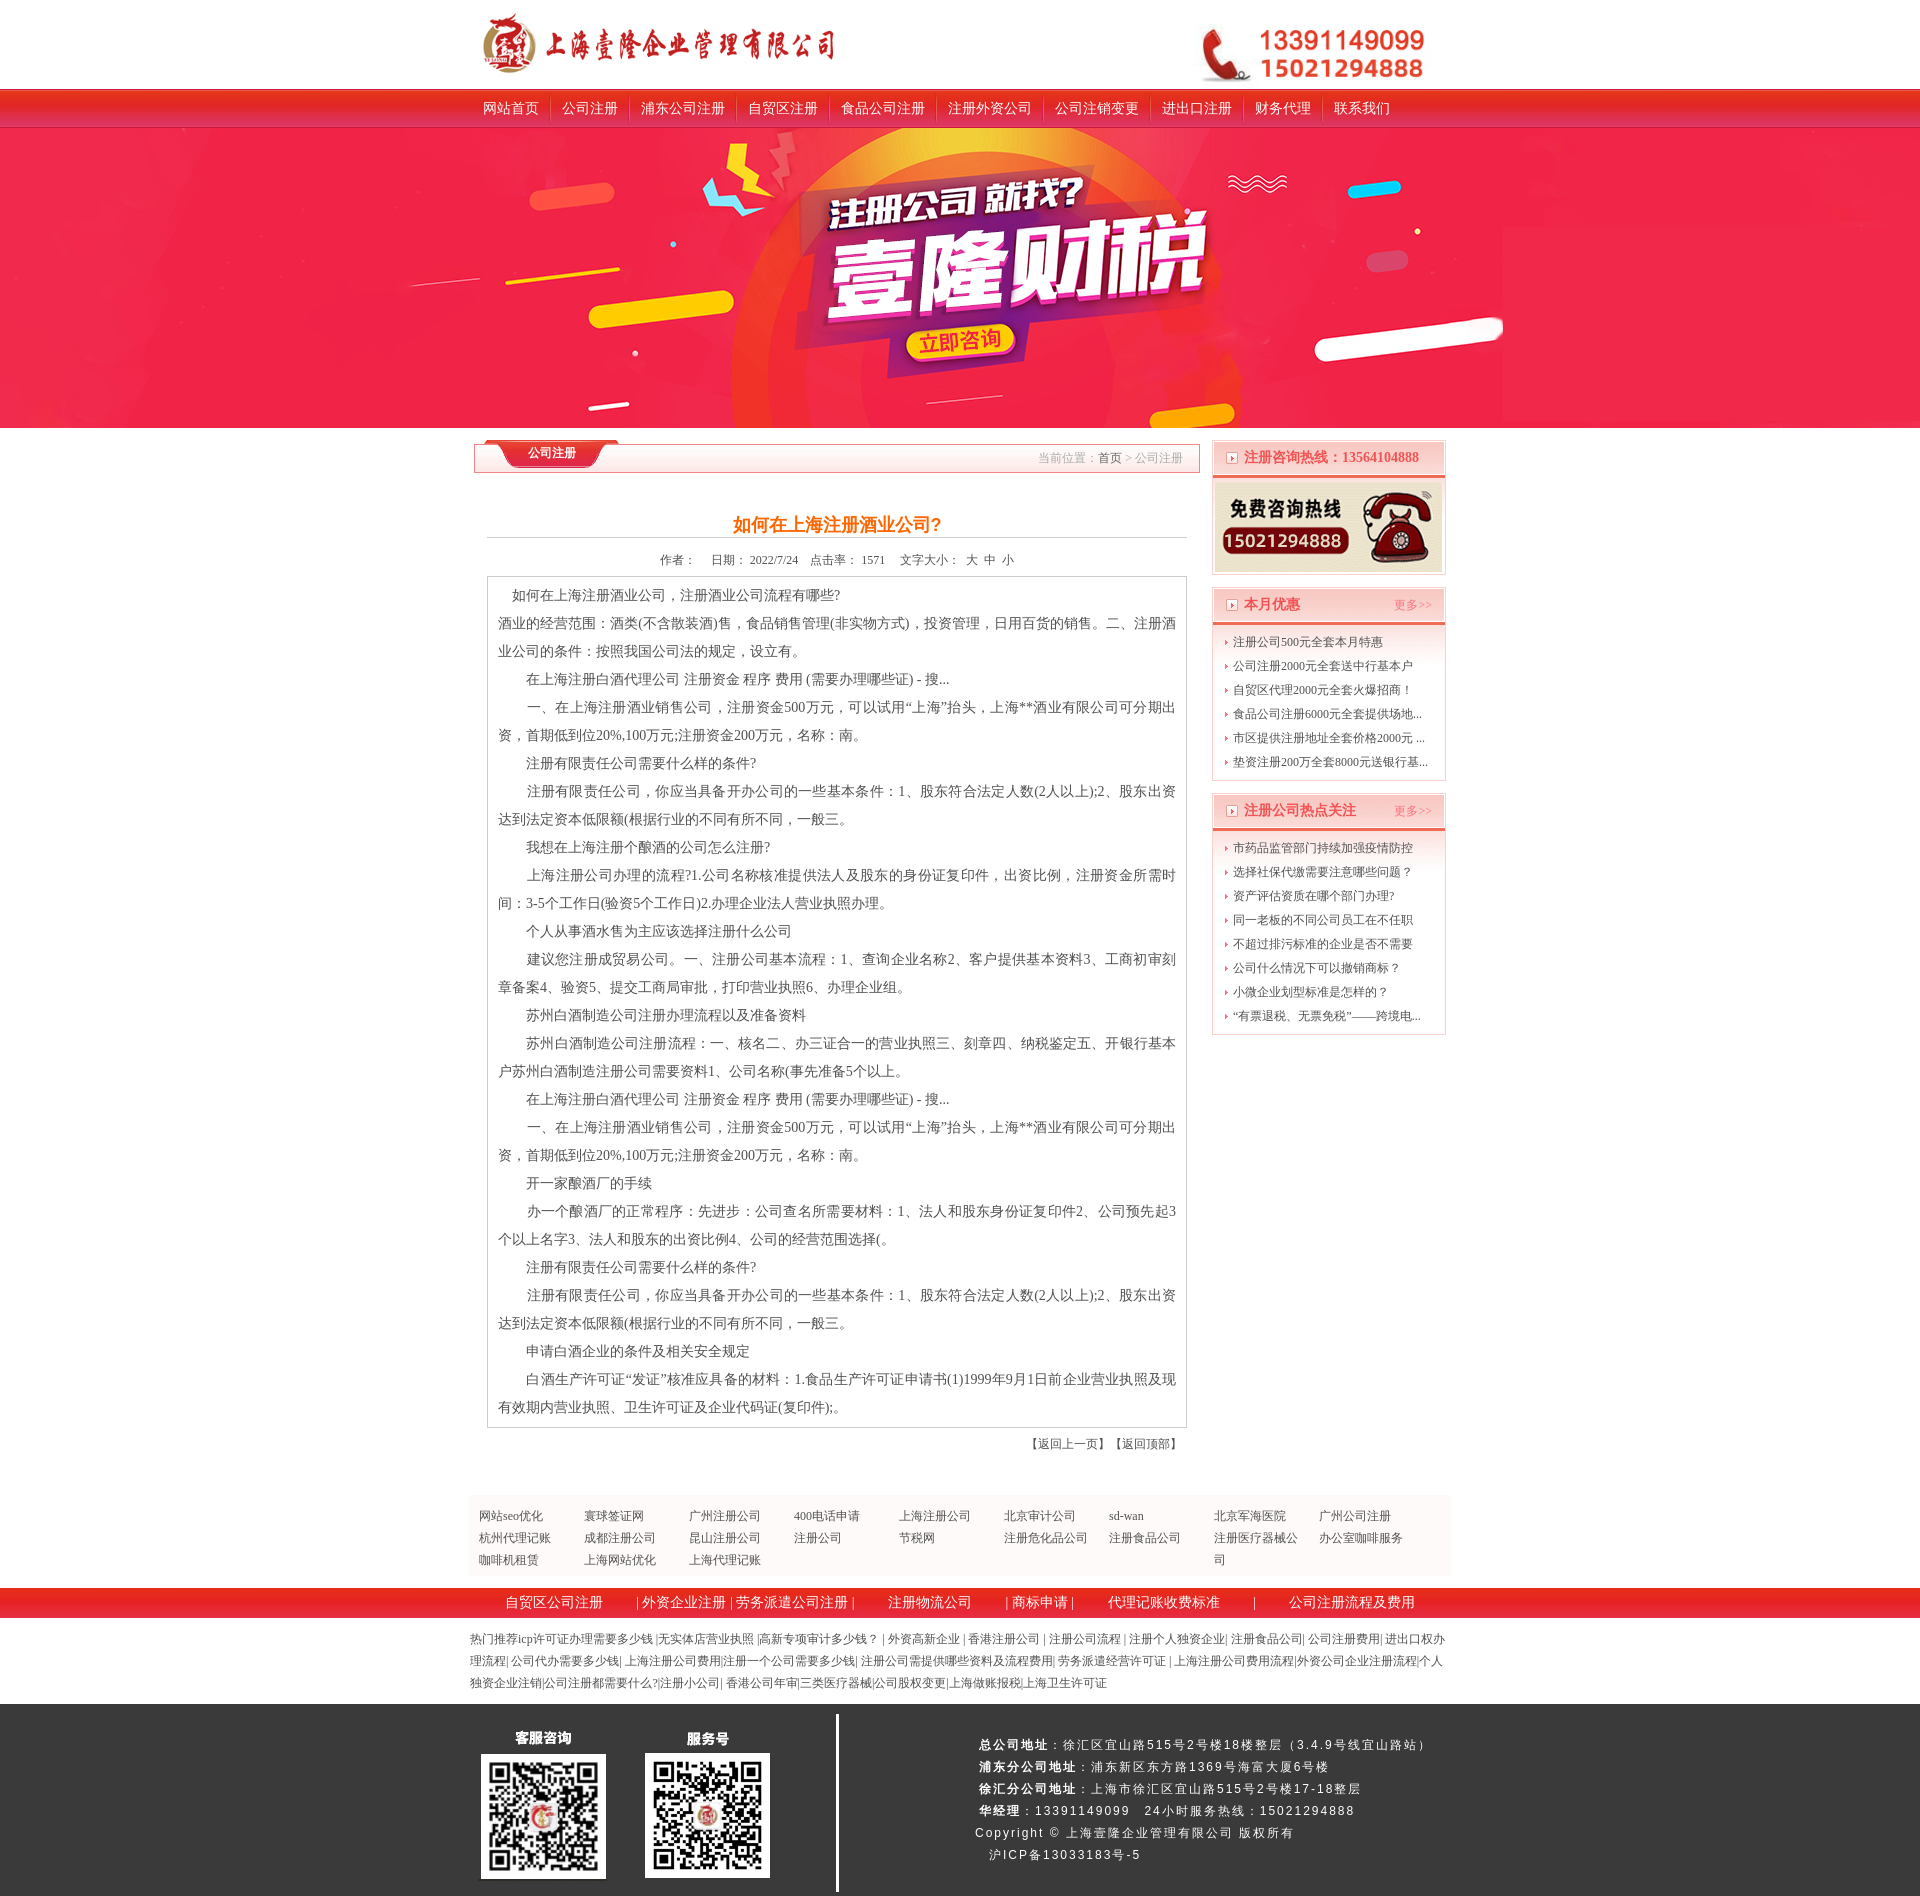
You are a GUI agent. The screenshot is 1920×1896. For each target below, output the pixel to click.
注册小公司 (690, 1683)
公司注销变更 (1097, 108)
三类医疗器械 (836, 1683)
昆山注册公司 (725, 1538)
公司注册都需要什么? (600, 1683)
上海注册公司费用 (673, 1661)
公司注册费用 (1344, 1639)
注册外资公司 (990, 108)
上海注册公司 (935, 1516)
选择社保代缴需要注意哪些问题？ (1323, 872)
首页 (1110, 458)
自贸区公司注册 (554, 1602)
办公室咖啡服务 (1361, 1538)
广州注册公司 (725, 1516)
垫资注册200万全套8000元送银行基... (1330, 762)
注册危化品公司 (1046, 1538)
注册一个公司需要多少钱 (789, 1661)
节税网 (917, 1538)
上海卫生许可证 (1065, 1683)
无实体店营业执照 (706, 1639)
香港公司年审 (762, 1683)
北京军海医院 (1250, 1516)
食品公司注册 (883, 108)
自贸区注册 (783, 108)
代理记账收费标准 (1164, 1602)
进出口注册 (1197, 108)
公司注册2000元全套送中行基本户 (1323, 666)
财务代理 (1283, 108)
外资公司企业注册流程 (1357, 1661)
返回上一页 (1068, 1444)
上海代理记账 (725, 1560)
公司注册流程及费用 (1352, 1602)
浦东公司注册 (683, 108)
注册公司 (818, 1538)
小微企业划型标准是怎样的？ (1311, 992)
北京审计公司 (1040, 1516)
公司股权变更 (910, 1683)
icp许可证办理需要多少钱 (585, 1639)
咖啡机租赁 (509, 1560)
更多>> (1413, 605)
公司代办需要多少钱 (565, 1661)
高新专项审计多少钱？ (819, 1639)
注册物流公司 (930, 1602)
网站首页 (511, 108)
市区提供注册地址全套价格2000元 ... (1329, 738)
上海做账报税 (985, 1683)
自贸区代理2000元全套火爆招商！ (1323, 690)
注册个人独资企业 (1177, 1639)
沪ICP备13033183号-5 (1065, 1855)
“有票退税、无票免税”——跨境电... (1327, 1016)
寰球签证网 (614, 1516)
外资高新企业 (924, 1639)
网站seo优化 (511, 1516)
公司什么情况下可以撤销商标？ (1317, 968)
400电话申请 (827, 1516)
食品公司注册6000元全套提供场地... (1327, 714)
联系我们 (1362, 108)
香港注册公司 (1004, 1639)
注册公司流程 (1085, 1639)
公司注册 (590, 108)
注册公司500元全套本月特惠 (1308, 642)
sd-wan (1126, 1516)
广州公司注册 (1355, 1516)
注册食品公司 (1145, 1538)
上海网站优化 (620, 1560)
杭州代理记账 (515, 1538)
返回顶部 (1146, 1444)
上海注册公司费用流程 (1234, 1661)
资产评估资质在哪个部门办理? (1313, 896)
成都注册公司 (620, 1538)
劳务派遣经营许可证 (1112, 1661)
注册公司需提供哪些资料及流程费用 (957, 1661)
